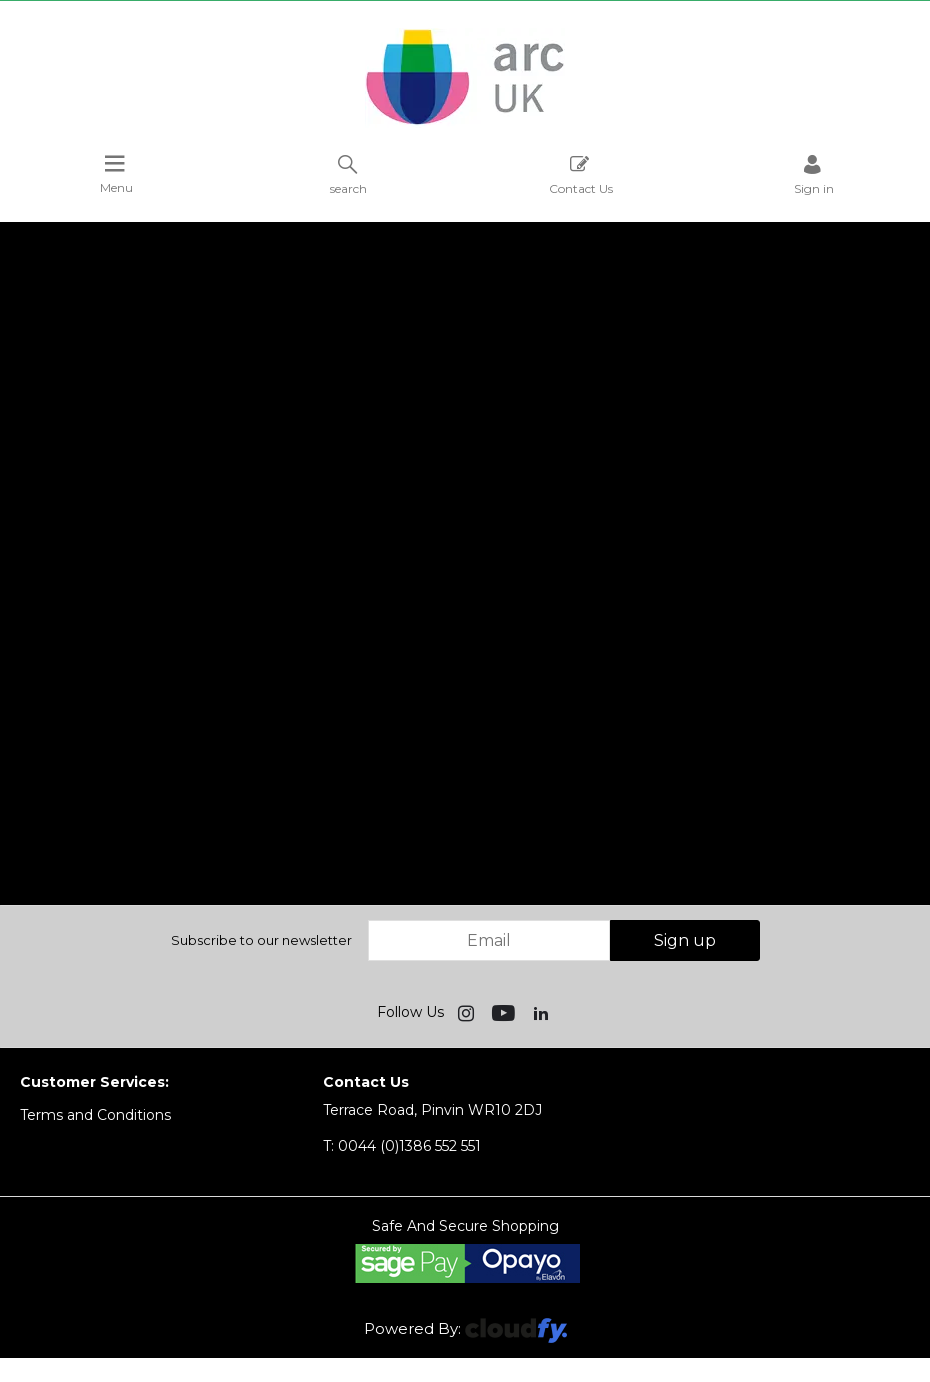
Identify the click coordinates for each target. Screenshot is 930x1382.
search (348, 174)
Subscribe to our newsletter (261, 940)
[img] (468, 1012)
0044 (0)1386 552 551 (402, 1146)
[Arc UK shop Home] (465, 123)
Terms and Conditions (95, 1115)
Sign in (814, 174)
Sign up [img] (685, 940)
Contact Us (581, 174)
